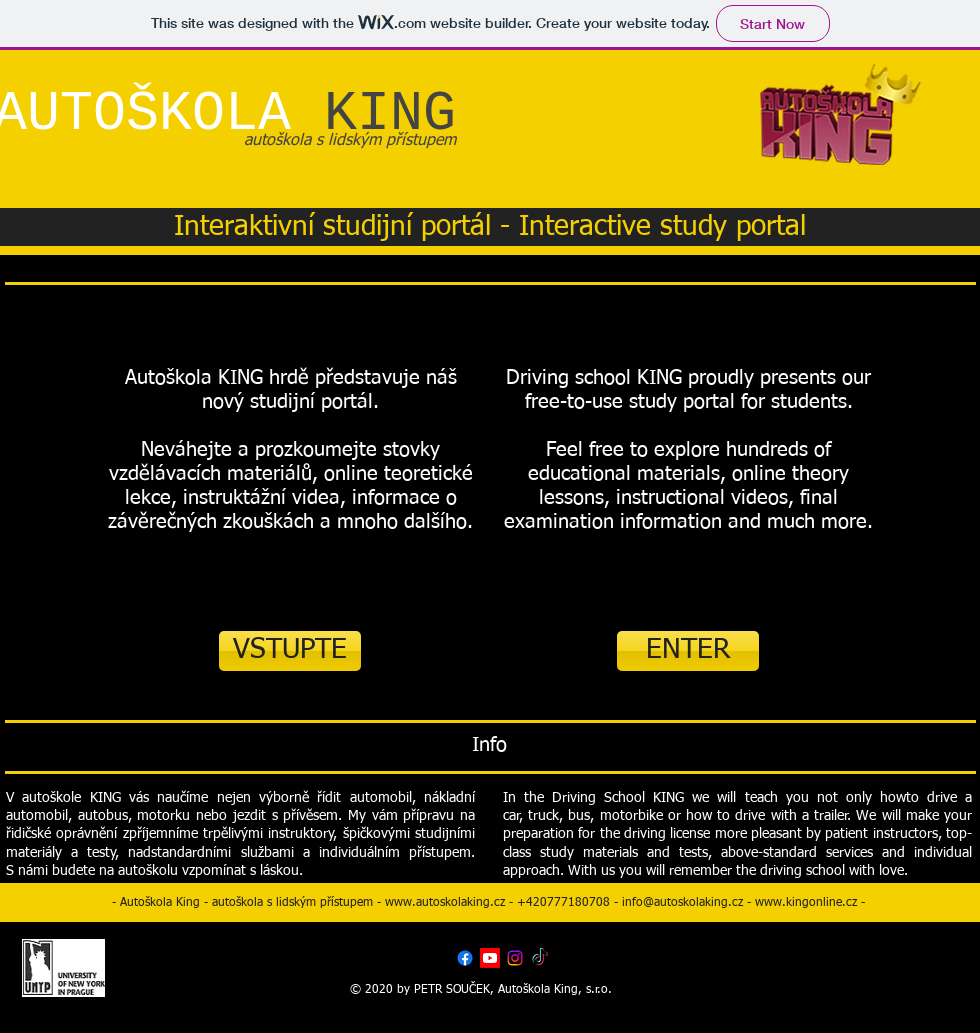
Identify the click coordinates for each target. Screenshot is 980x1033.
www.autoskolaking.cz (445, 903)
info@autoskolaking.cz (682, 903)
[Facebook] (465, 958)
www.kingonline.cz (806, 903)
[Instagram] (515, 958)
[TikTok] (540, 958)
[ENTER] (688, 651)
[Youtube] (490, 958)
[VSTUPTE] (290, 651)
